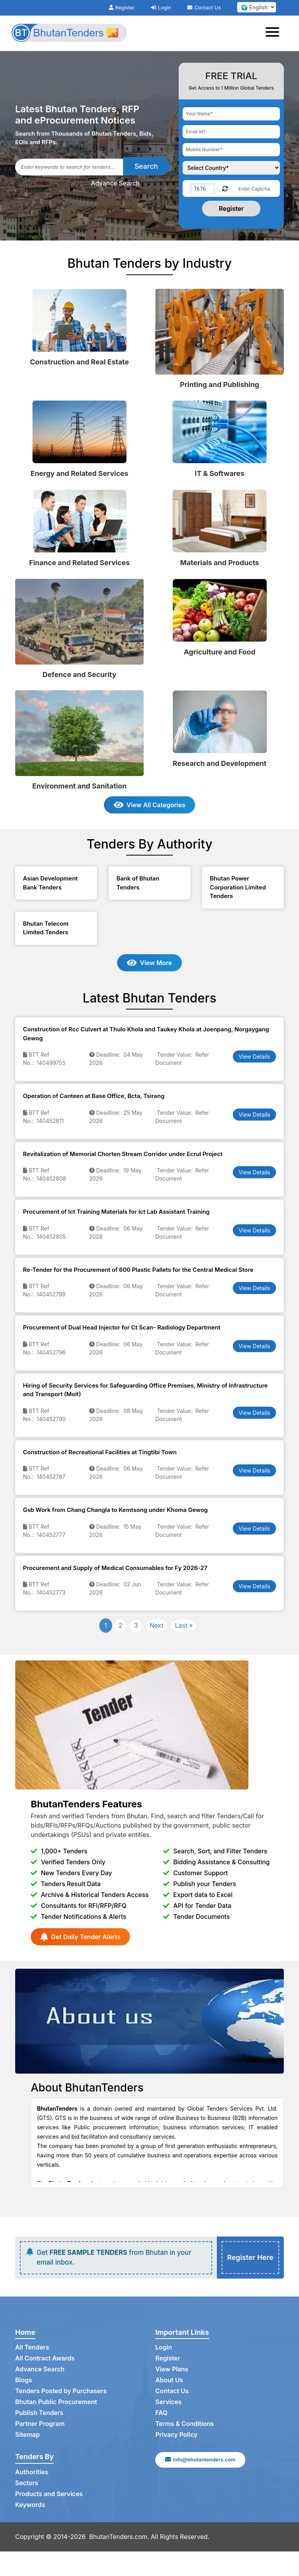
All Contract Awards (45, 2358)
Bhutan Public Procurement (56, 2402)
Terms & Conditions (184, 2424)
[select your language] (256, 7)
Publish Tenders (39, 2413)
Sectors (27, 2483)
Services (168, 2402)
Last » (184, 1625)
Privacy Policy (176, 2435)
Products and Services (49, 2494)
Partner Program (40, 2424)
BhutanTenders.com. (119, 2537)
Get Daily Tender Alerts (80, 1936)
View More (149, 962)
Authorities (31, 2472)
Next (156, 1625)
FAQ (161, 2413)
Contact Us (204, 7)
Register (122, 7)
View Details (254, 1056)
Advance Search (115, 183)
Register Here (250, 2258)
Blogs (23, 2380)
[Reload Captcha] (225, 188)
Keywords (30, 2505)
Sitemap (27, 2435)
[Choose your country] (231, 168)
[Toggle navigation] (275, 33)
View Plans (171, 2369)
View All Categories (149, 805)
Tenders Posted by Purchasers (61, 2391)
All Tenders (32, 2347)
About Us (169, 2380)
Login (161, 7)
